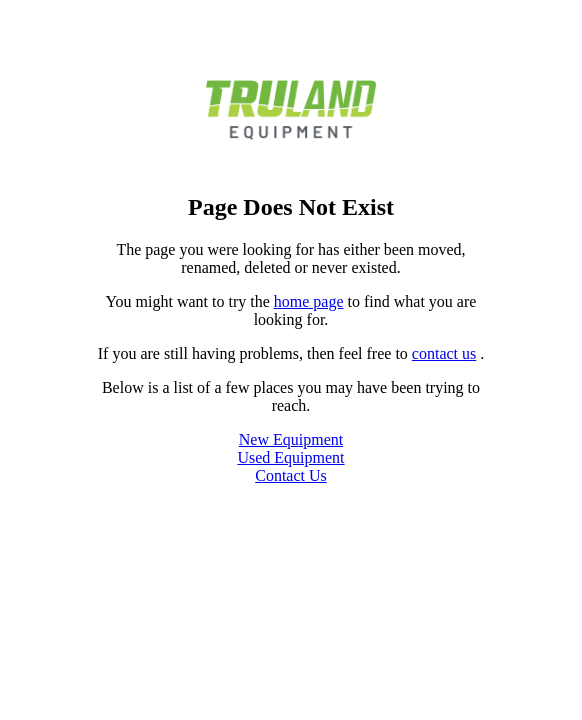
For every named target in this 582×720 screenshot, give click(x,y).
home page (309, 301)
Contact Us (291, 475)
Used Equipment (290, 457)
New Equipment (291, 439)
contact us (444, 353)
